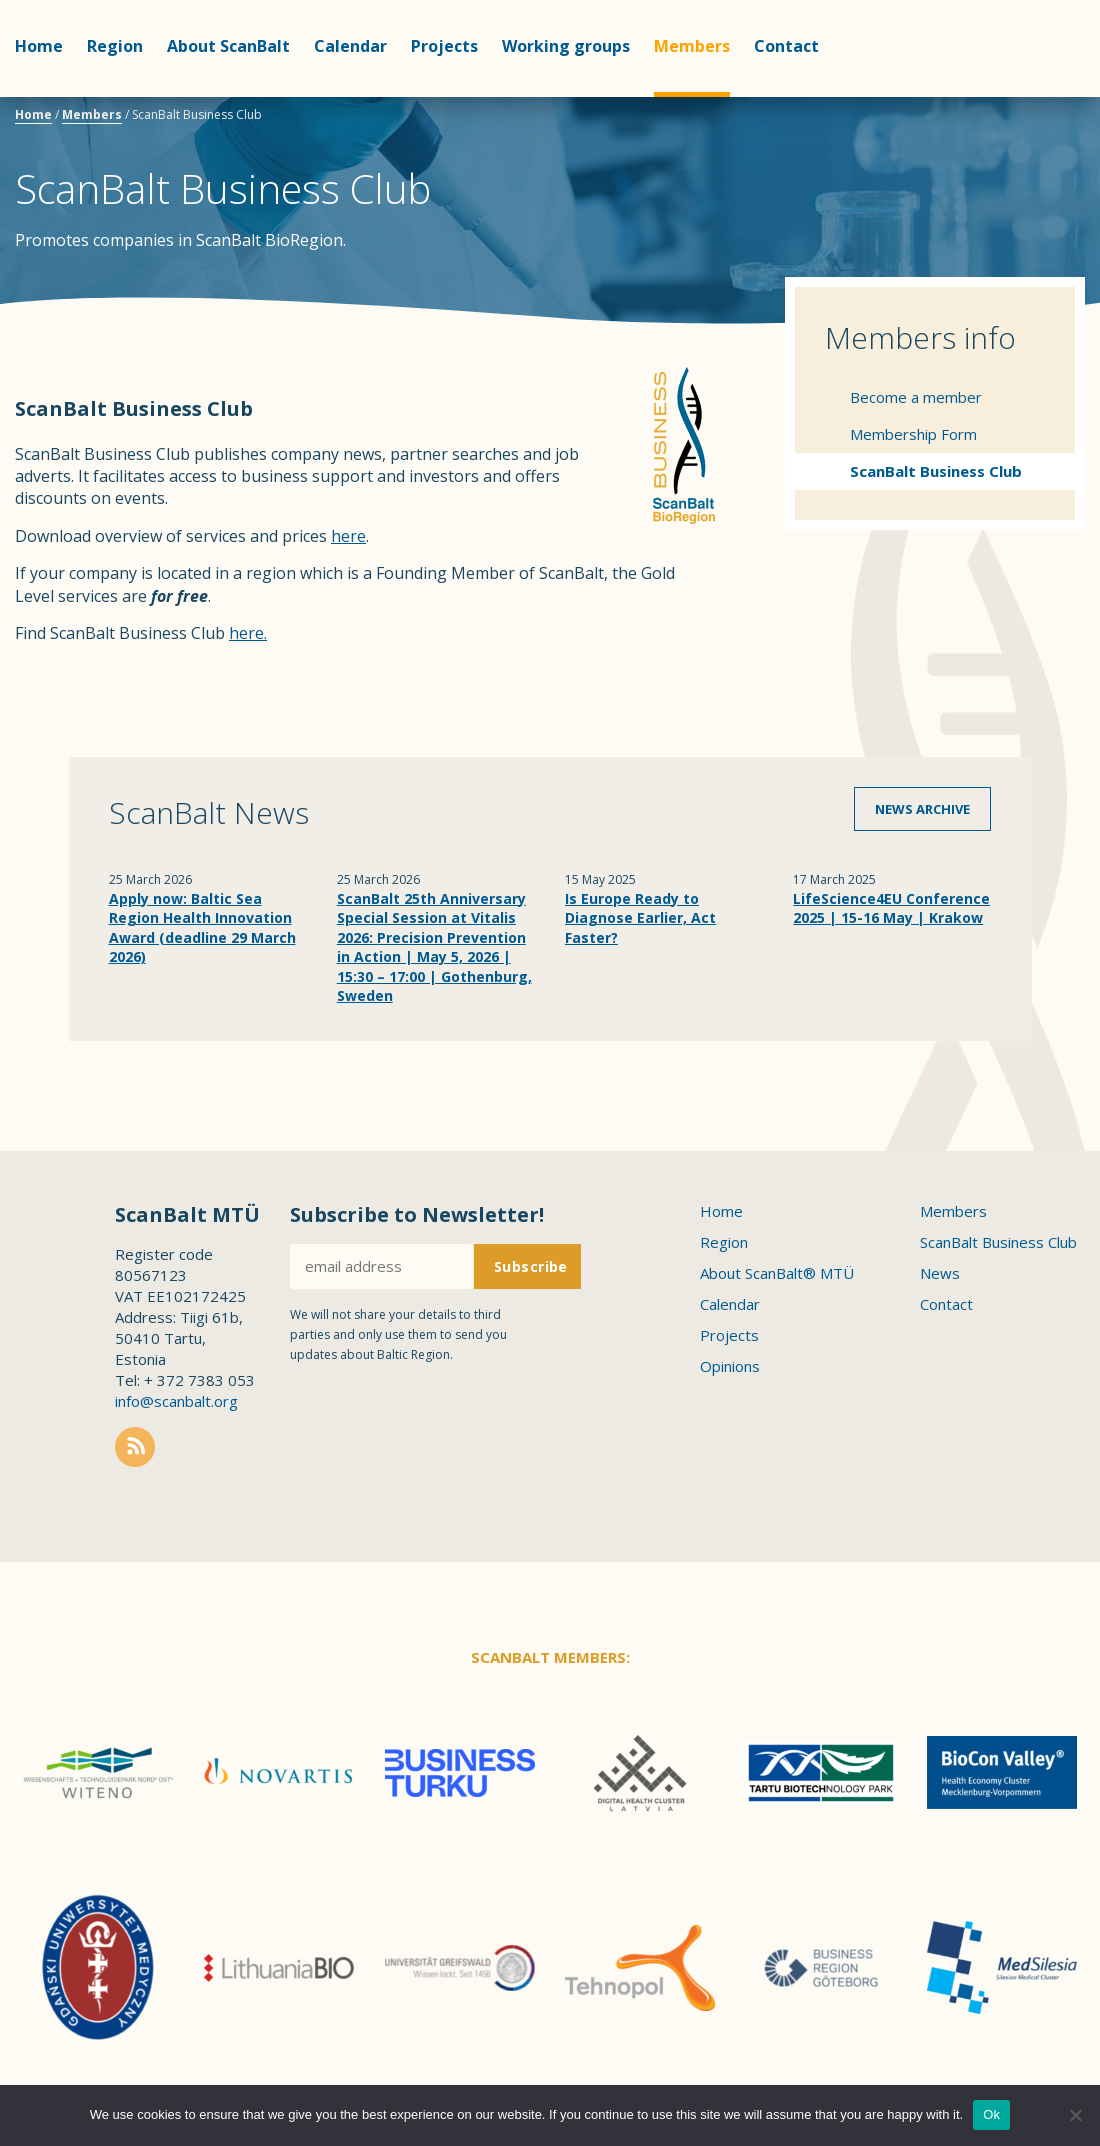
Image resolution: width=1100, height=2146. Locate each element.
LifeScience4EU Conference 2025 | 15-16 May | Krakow (891, 908)
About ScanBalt (228, 46)
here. (248, 633)
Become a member (916, 397)
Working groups (566, 46)
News (940, 1273)
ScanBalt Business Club (936, 471)
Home (39, 46)
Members (692, 46)
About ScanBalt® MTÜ (777, 1273)
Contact (786, 46)
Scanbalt (1035, 95)
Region (115, 46)
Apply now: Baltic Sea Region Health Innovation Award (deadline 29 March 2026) (202, 928)
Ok (991, 2114)
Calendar (350, 46)
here (348, 536)
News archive (922, 809)
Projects (444, 46)
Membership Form (913, 434)
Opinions (730, 1366)
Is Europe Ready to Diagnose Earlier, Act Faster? (640, 918)
